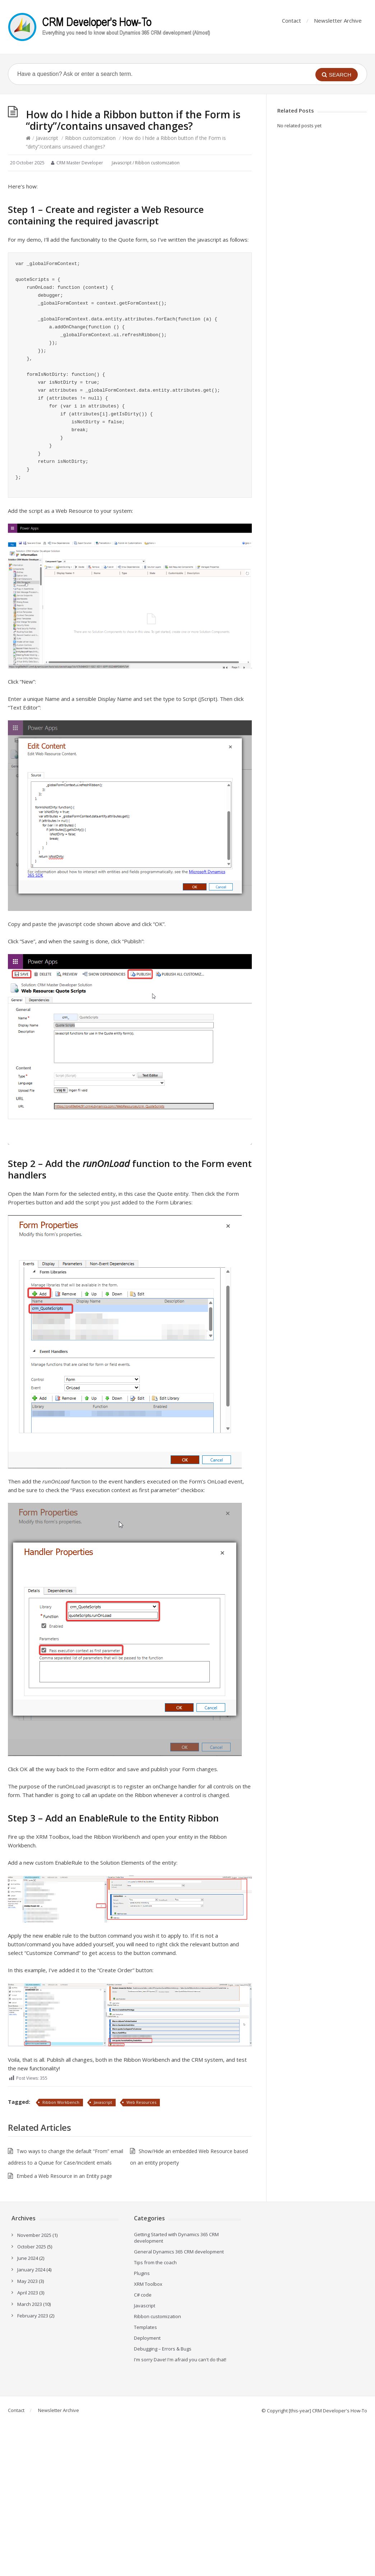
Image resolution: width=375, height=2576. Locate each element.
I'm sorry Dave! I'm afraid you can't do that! (180, 2359)
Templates (145, 2327)
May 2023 (27, 2281)
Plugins (142, 2273)
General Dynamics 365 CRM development (179, 2251)
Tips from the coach (155, 2262)
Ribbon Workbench (60, 2102)
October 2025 (31, 2246)
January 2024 (31, 2269)
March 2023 (29, 2304)
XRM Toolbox (148, 2284)
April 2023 (27, 2292)
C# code (143, 2295)
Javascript (47, 138)
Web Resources (141, 2102)
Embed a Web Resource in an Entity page (64, 2175)
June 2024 (27, 2258)
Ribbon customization (90, 138)
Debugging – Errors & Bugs (162, 2348)
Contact (291, 20)
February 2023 (32, 2315)
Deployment (147, 2338)
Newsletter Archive (338, 20)
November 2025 (34, 2235)
